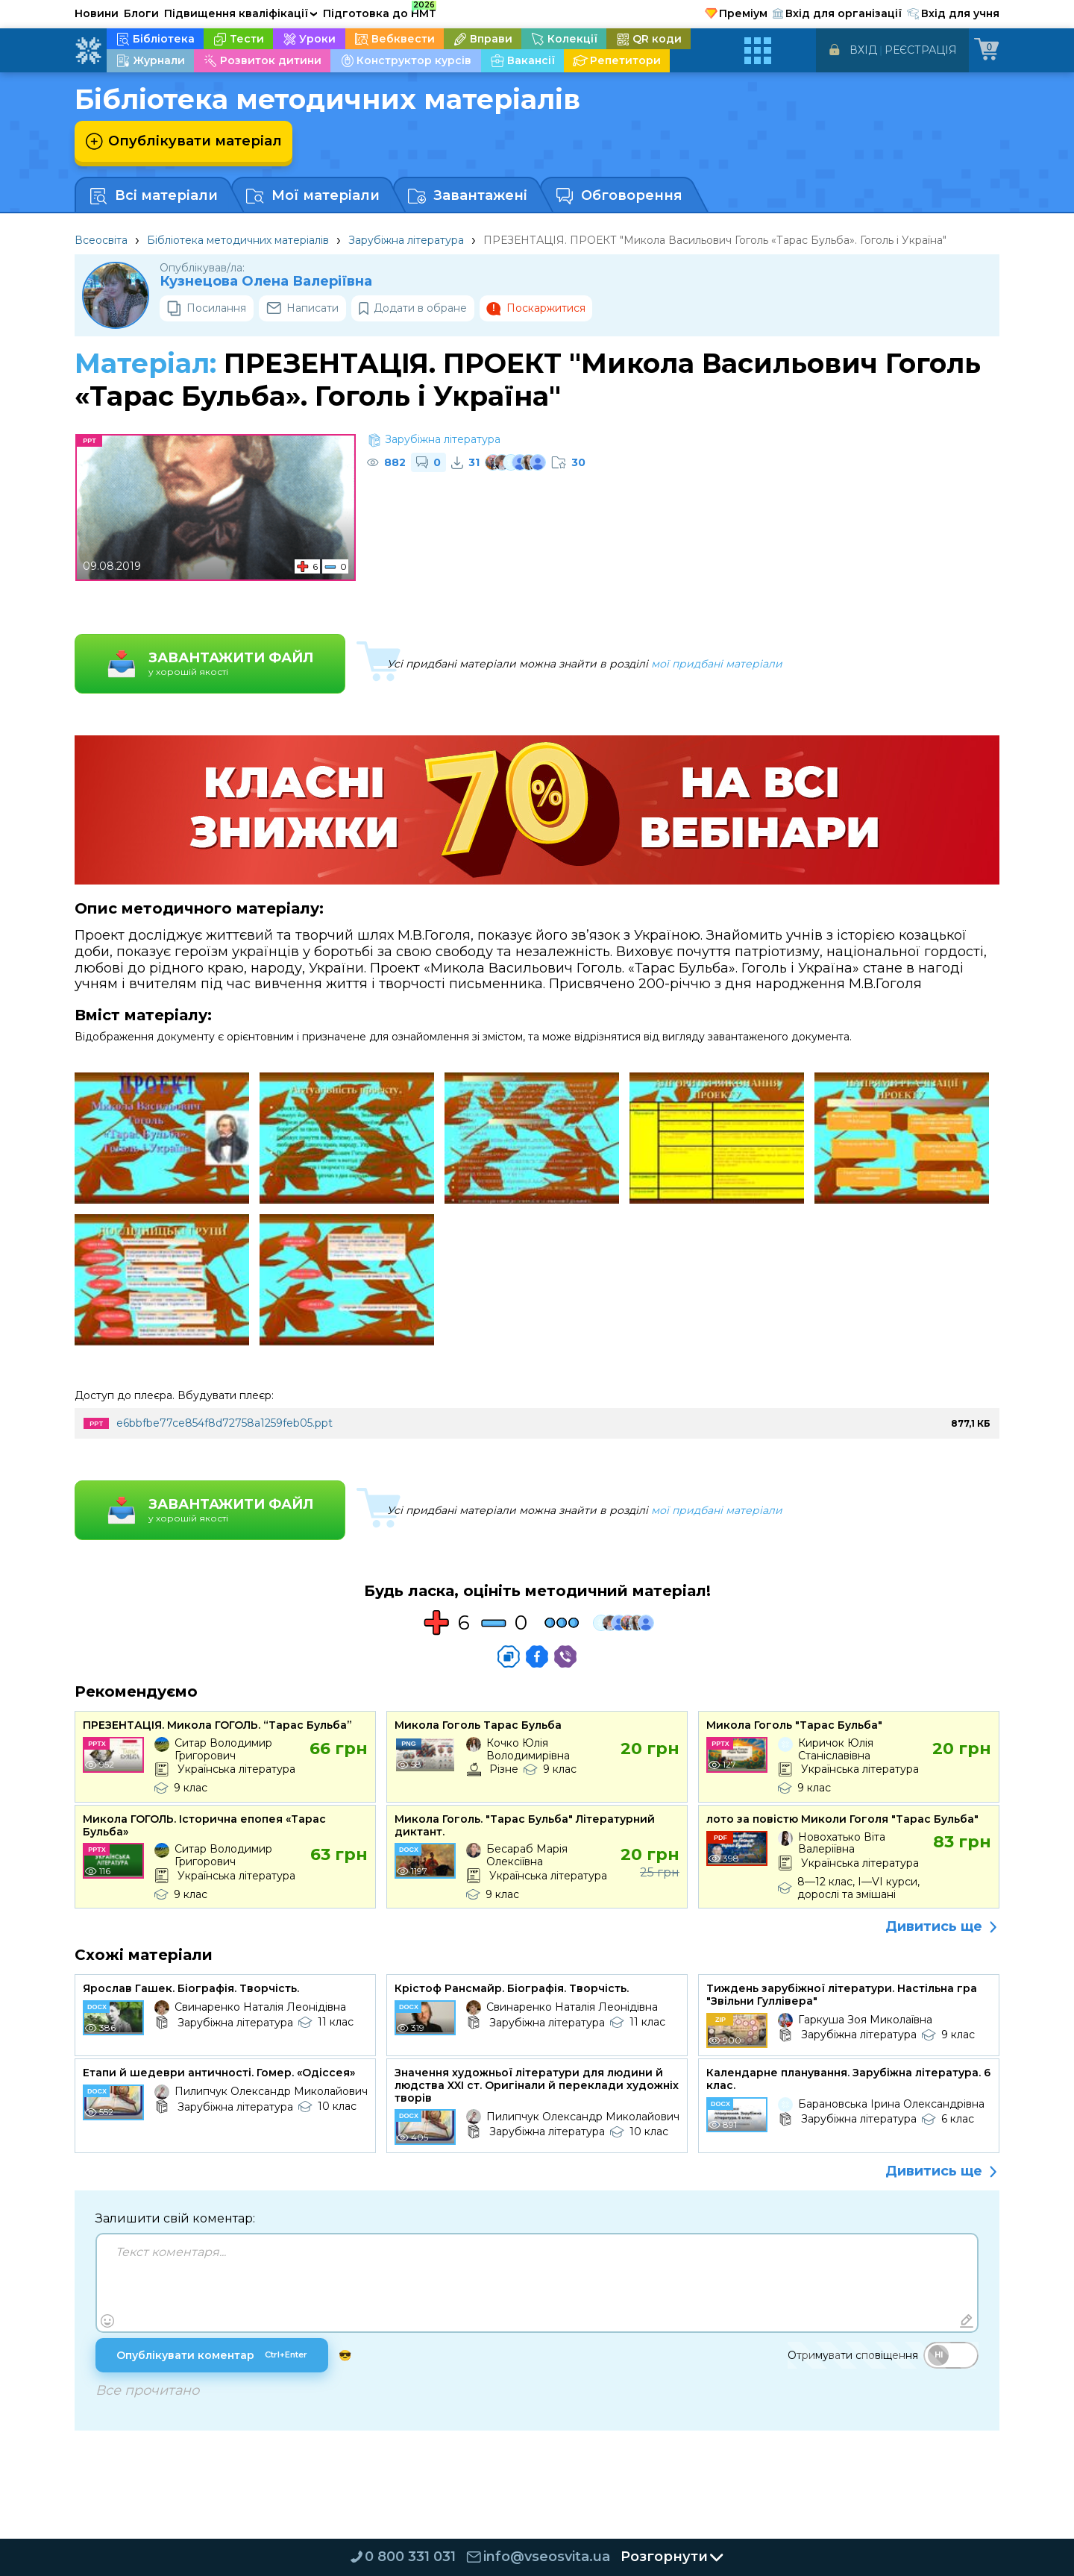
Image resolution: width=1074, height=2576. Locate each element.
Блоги (141, 13)
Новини (97, 13)
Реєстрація (921, 50)
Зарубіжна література (406, 240)
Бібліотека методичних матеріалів (238, 240)
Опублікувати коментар (211, 2355)
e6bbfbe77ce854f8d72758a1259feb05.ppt (224, 1423)
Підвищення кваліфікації (241, 13)
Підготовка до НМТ (379, 11)
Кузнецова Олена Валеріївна (266, 281)
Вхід (863, 50)
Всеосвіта (101, 240)
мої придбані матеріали (716, 663)
